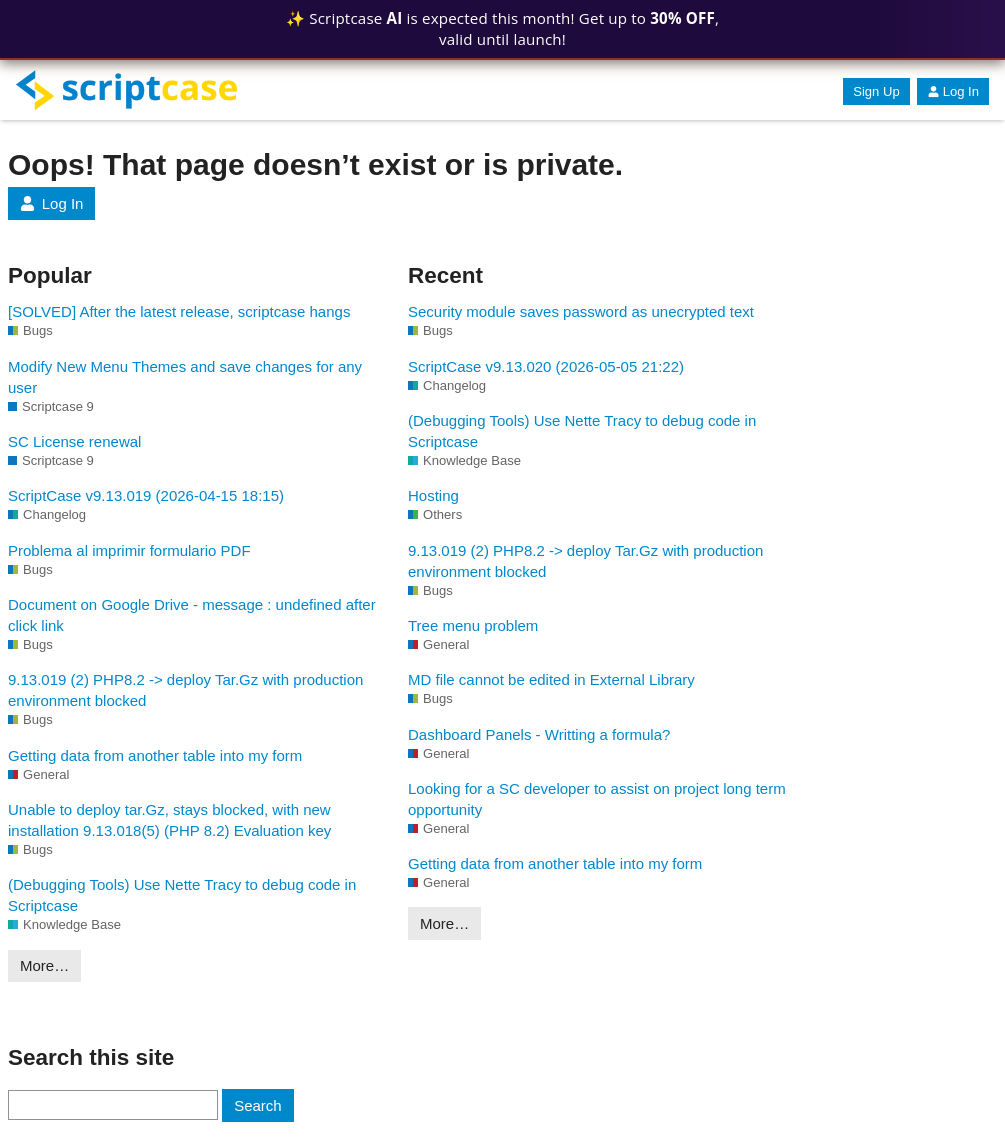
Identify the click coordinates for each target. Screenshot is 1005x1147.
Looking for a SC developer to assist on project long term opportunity (597, 799)
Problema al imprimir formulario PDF (129, 550)
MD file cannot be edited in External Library (551, 679)
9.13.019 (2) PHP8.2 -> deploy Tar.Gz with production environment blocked (185, 690)
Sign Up (876, 91)
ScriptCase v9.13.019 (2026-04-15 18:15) (146, 495)
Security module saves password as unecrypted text (581, 311)
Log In (953, 91)
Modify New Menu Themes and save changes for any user (185, 377)
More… (44, 965)
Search (258, 1105)
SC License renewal (74, 441)
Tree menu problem (473, 625)
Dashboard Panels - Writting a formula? (539, 734)
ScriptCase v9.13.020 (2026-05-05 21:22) (546, 366)
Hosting (433, 495)
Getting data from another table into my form (155, 755)
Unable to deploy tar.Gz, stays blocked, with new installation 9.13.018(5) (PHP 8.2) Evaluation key (169, 820)
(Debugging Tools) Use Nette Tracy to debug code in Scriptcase (182, 895)
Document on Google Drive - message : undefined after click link (192, 615)
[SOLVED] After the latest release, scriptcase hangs (179, 311)
